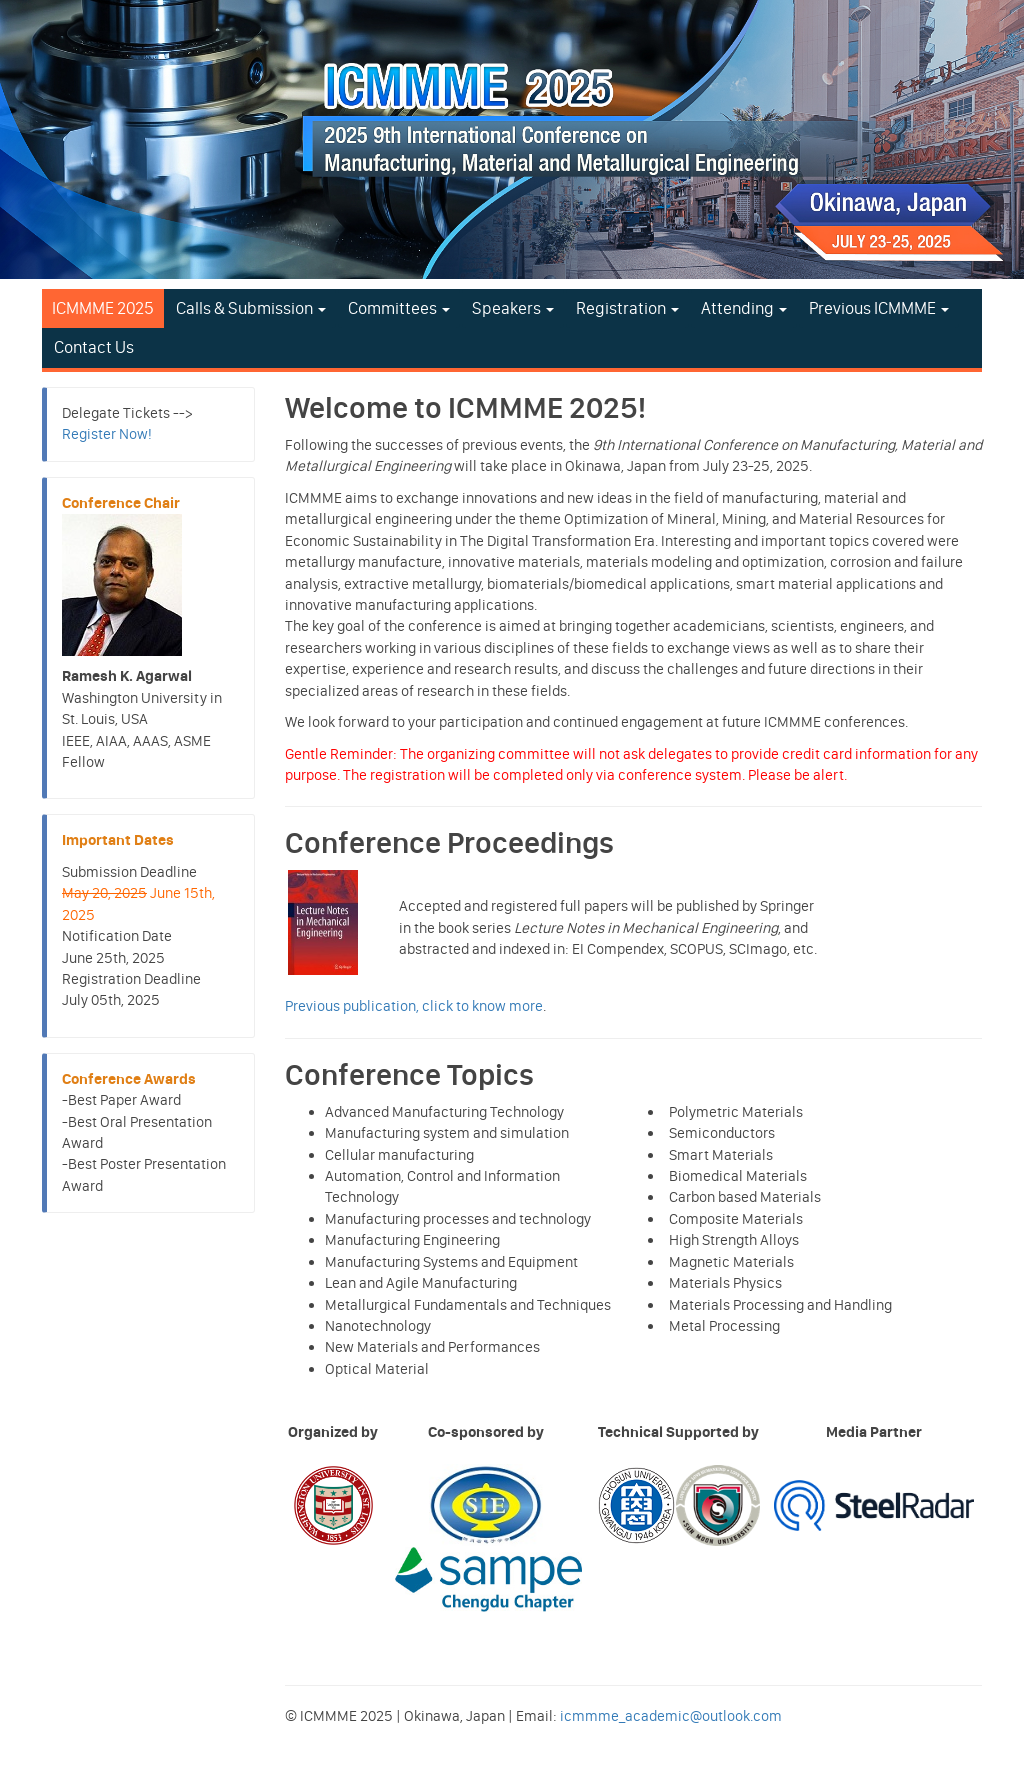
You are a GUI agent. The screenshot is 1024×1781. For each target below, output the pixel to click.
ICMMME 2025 (103, 308)
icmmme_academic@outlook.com (671, 1716)
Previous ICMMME (879, 308)
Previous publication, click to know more (414, 1006)
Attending (744, 308)
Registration (627, 308)
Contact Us (94, 347)
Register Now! (107, 434)
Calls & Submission (251, 308)
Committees (399, 308)
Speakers (513, 308)
